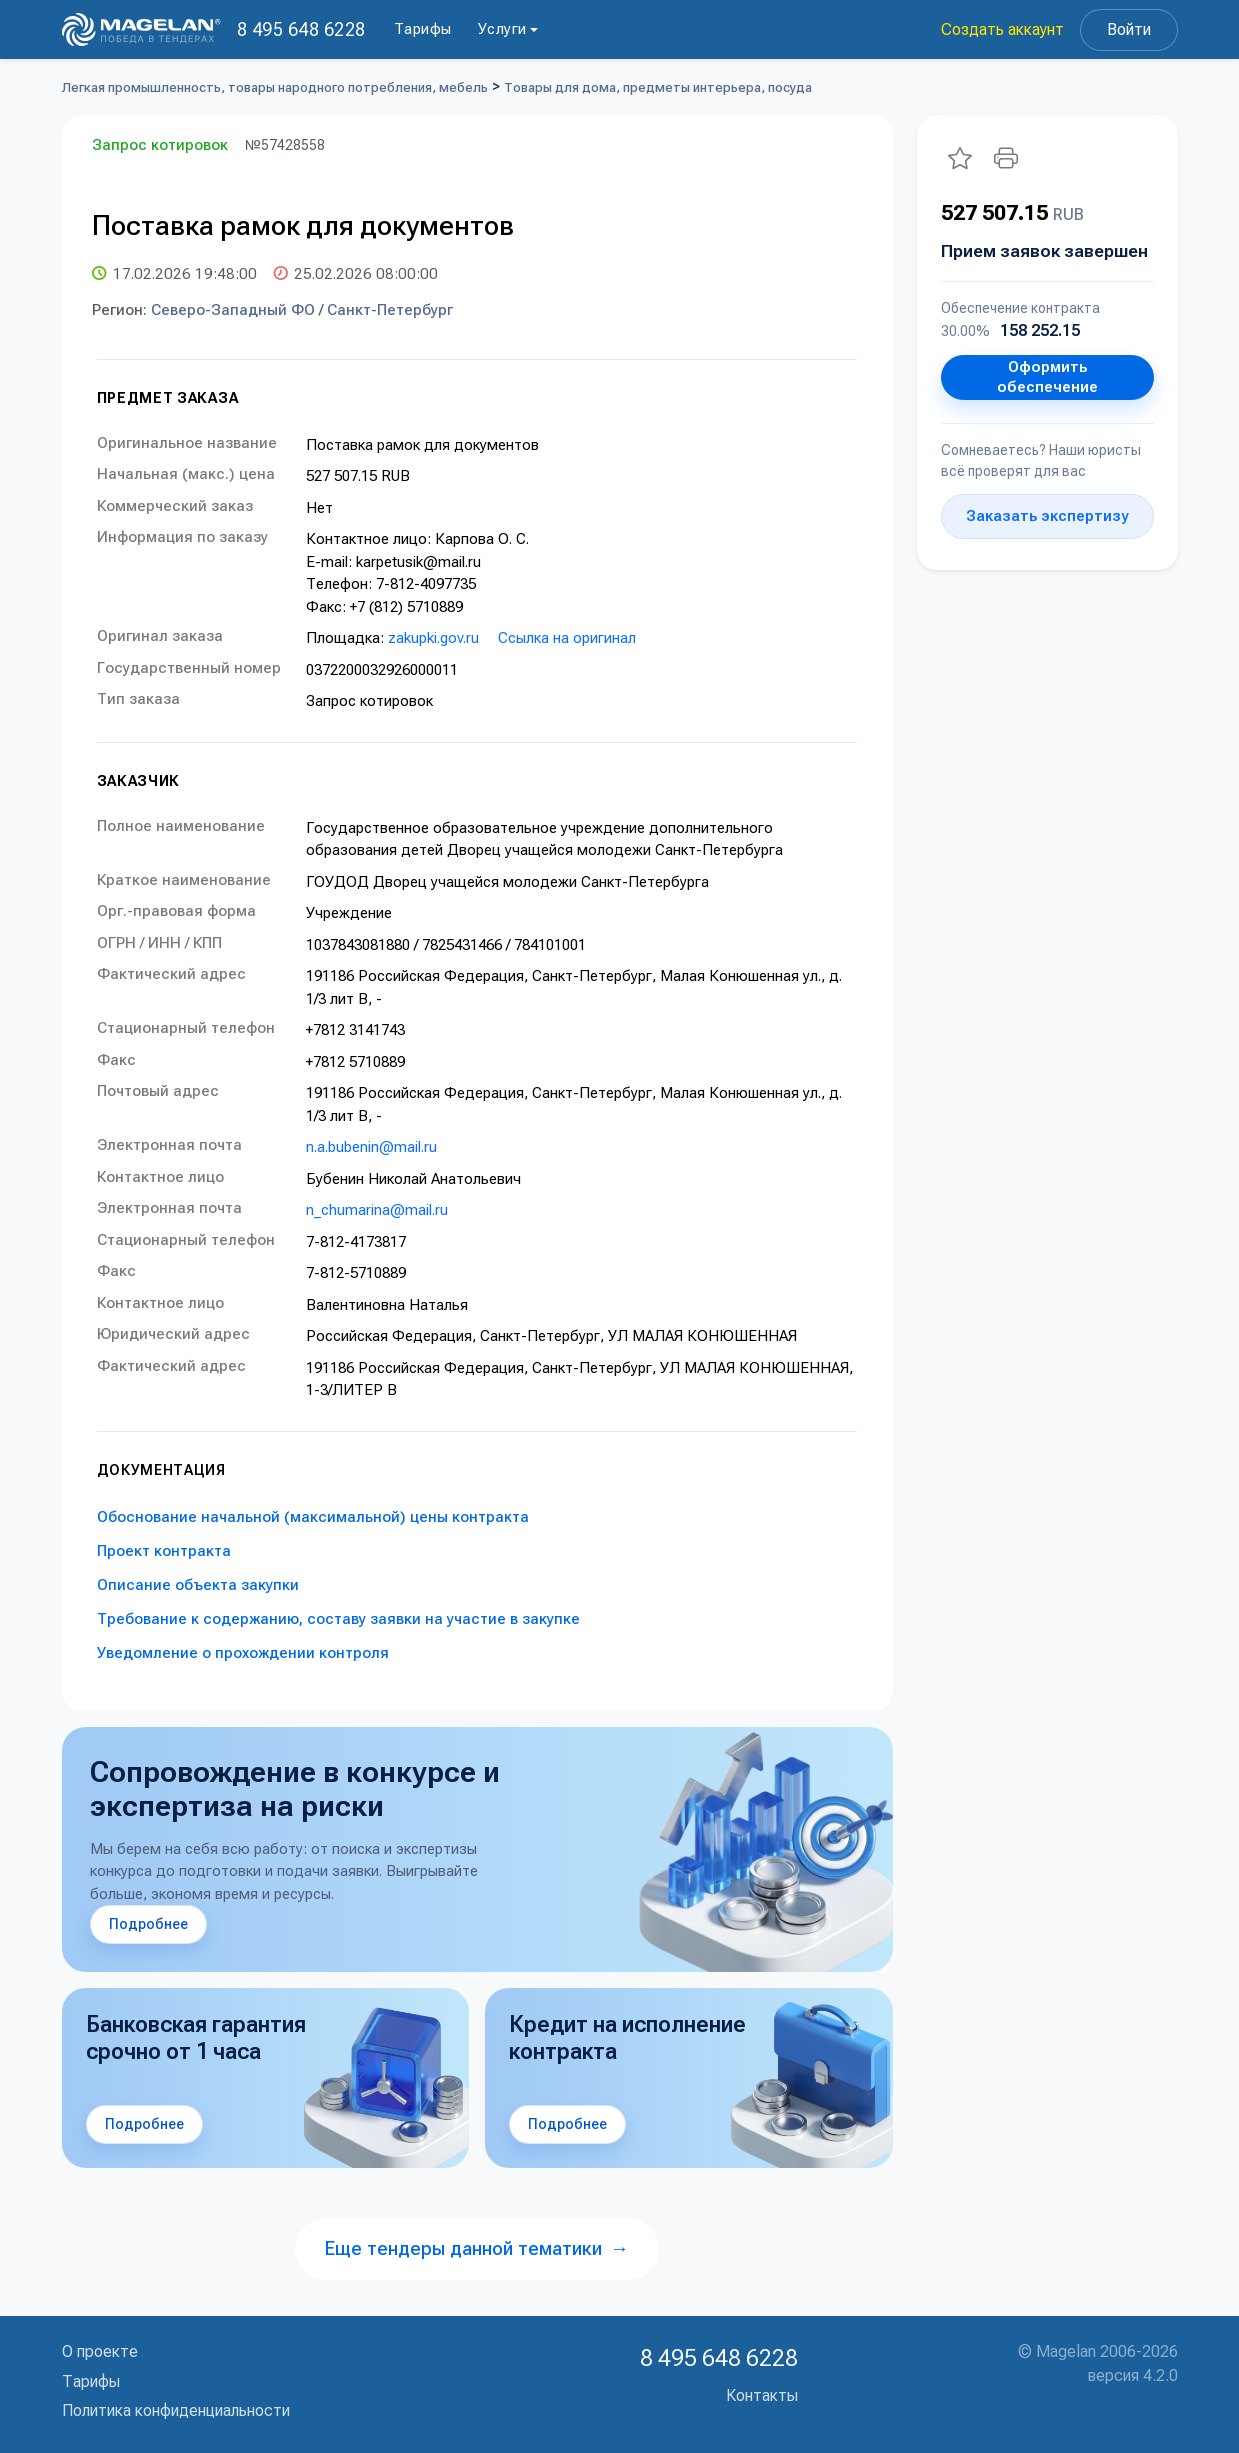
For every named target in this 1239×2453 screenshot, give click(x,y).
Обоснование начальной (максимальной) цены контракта (313, 1517)
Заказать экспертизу (1047, 516)
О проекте (100, 2351)
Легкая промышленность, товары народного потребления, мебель (275, 87)
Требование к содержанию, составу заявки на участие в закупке (338, 1619)
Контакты (762, 2395)
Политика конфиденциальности (176, 2410)
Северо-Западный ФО (233, 310)
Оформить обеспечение (1047, 377)
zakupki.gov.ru (433, 638)
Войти (1129, 29)
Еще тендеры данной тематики (477, 2248)
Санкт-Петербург (390, 310)
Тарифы (423, 29)
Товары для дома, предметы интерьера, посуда (658, 87)
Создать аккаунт (1002, 29)
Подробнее (148, 1924)
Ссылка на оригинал (567, 638)
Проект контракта (164, 1551)
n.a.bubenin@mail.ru (371, 1147)
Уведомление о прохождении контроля (243, 1653)
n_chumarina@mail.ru (377, 1210)
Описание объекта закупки (198, 1585)
